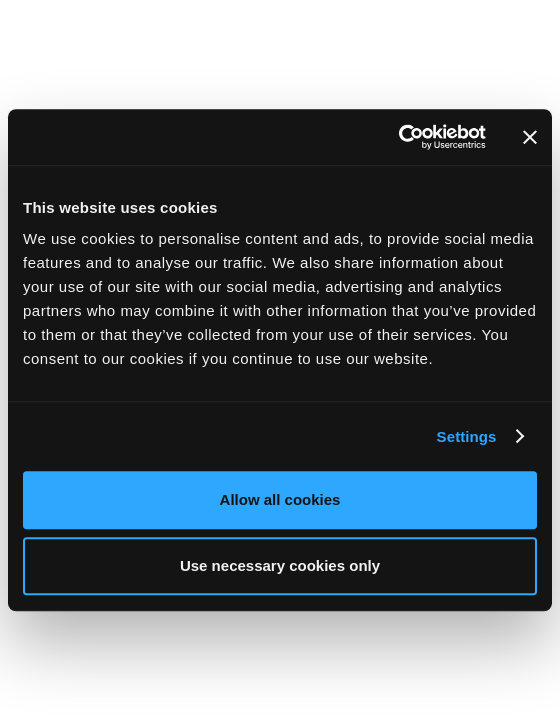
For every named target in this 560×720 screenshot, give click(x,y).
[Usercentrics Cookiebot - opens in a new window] (398, 137)
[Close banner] (530, 137)
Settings (467, 436)
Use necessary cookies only (280, 565)
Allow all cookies (280, 499)
